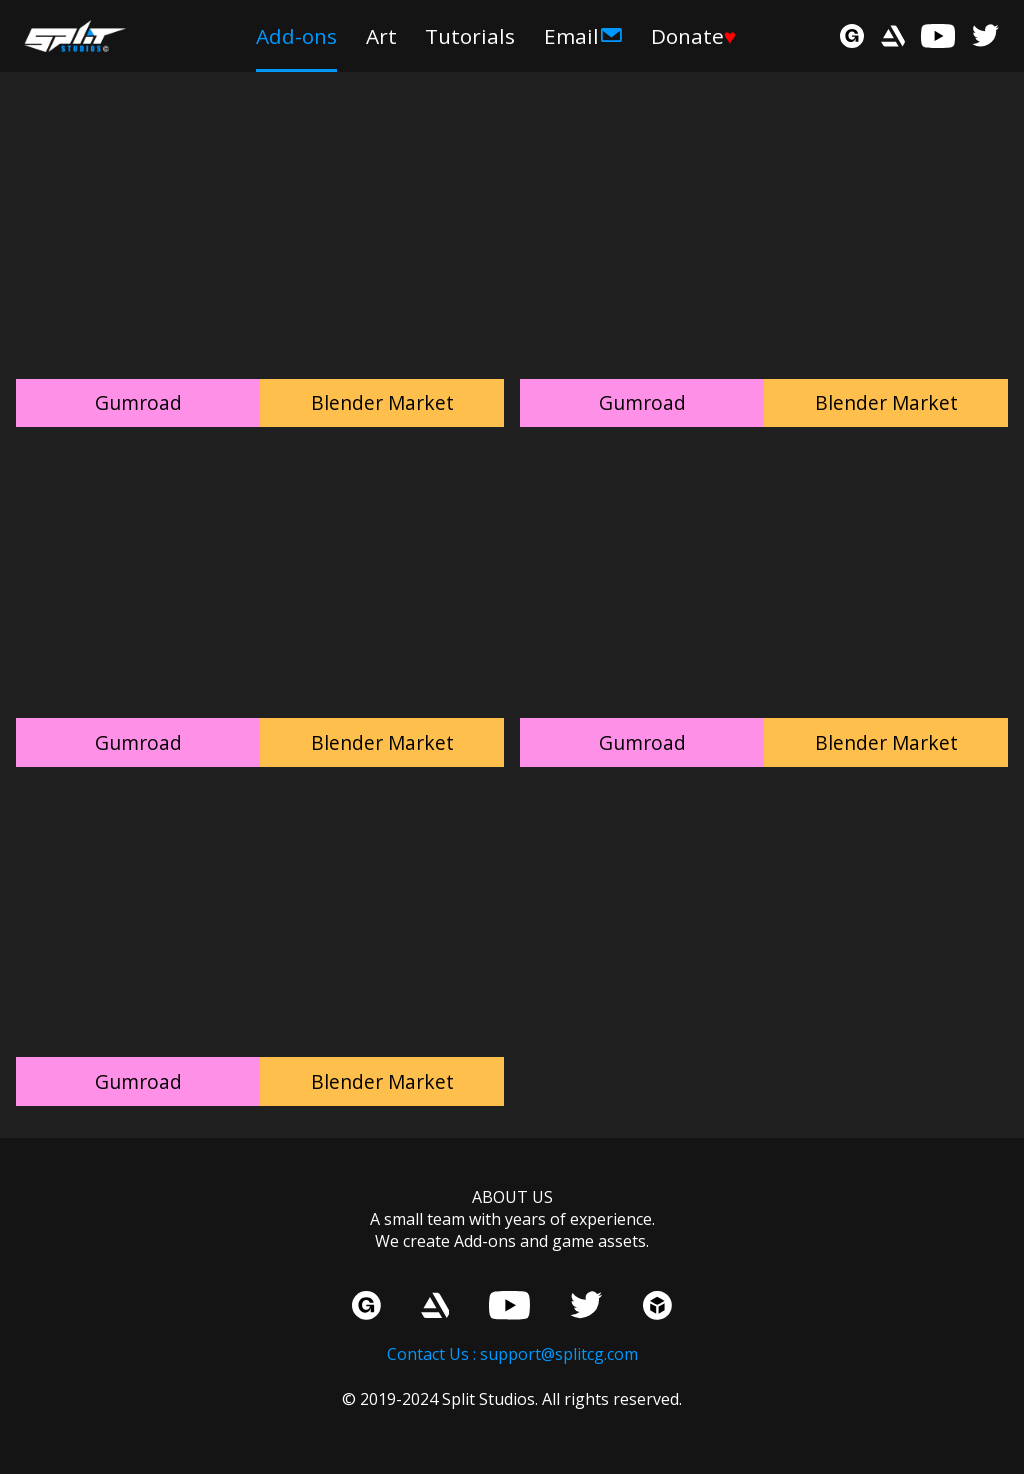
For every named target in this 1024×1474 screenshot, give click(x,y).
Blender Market (382, 402)
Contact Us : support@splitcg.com (512, 1354)
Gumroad (138, 402)
